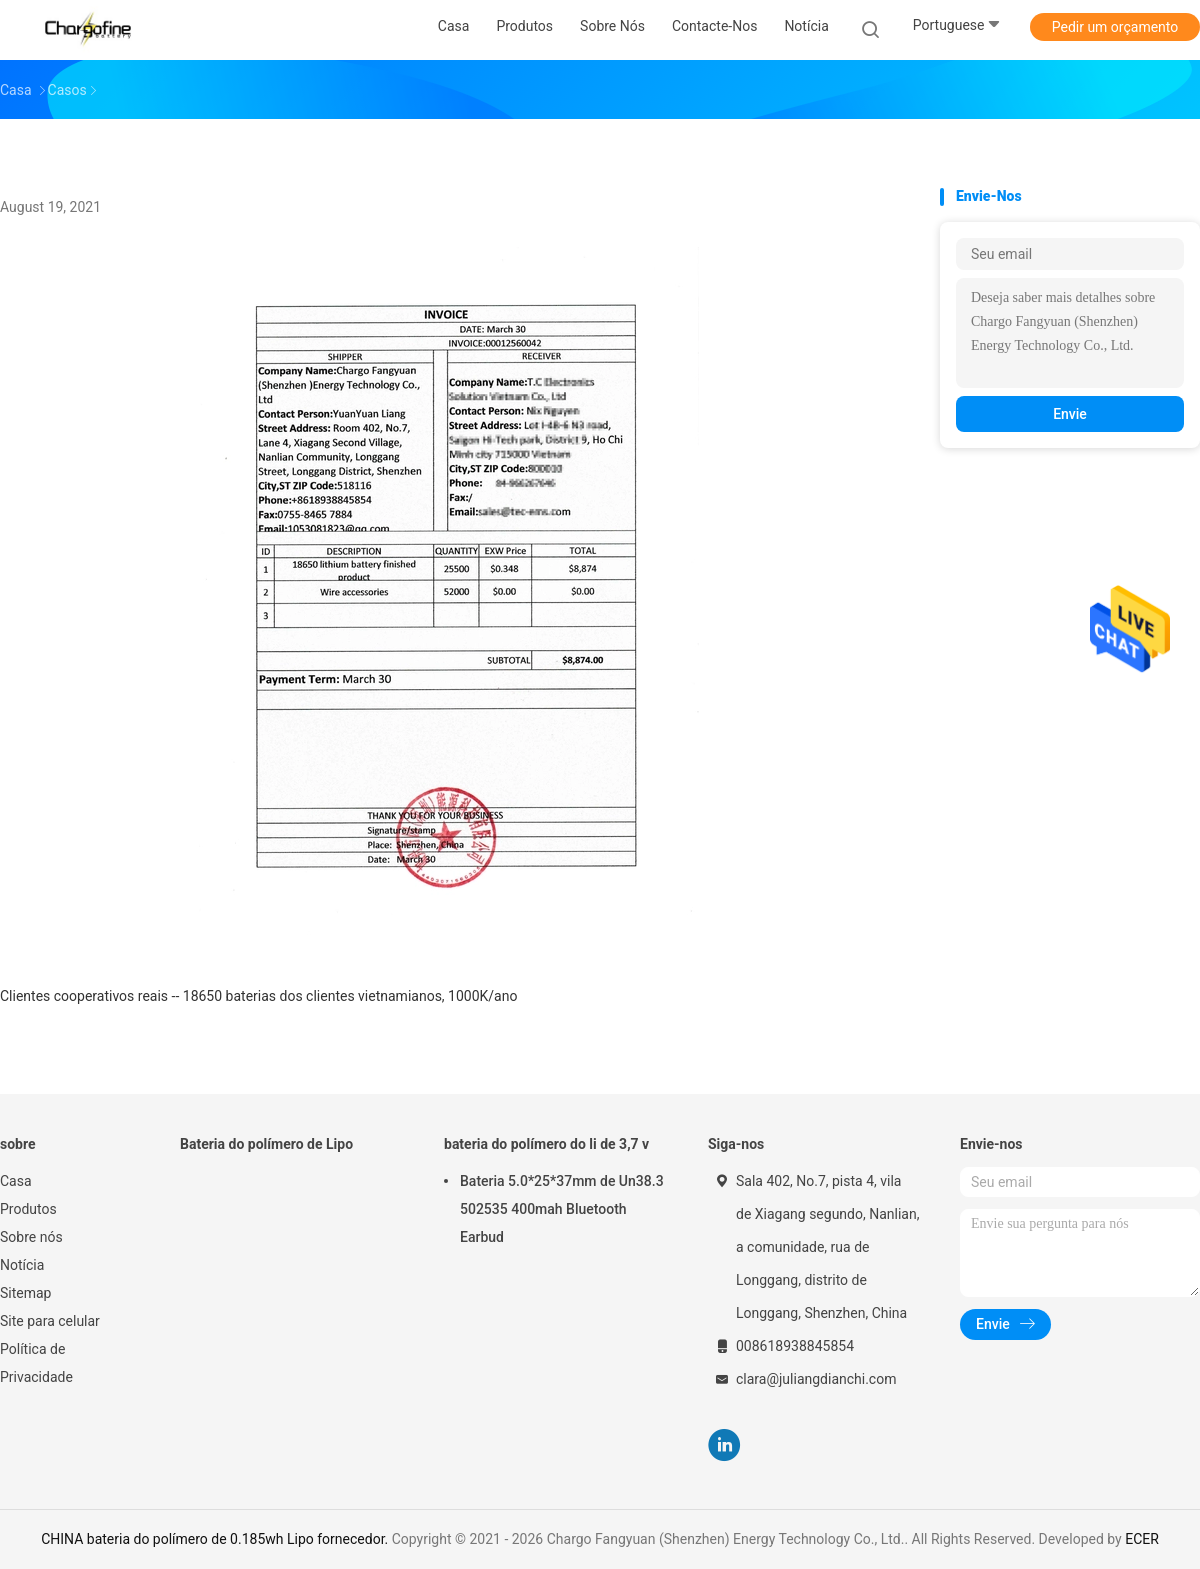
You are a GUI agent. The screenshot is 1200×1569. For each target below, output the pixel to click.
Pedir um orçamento (1115, 27)
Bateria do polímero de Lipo (266, 1144)
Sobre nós (31, 1237)
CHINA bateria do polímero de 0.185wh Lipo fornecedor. (216, 1539)
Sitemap (25, 1293)
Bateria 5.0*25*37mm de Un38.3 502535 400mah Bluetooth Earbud (562, 1209)
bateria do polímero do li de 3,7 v (546, 1144)
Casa (16, 1181)
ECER (1142, 1539)
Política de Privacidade (36, 1363)
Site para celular (50, 1321)
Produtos (28, 1209)
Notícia (22, 1265)
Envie (1070, 414)
